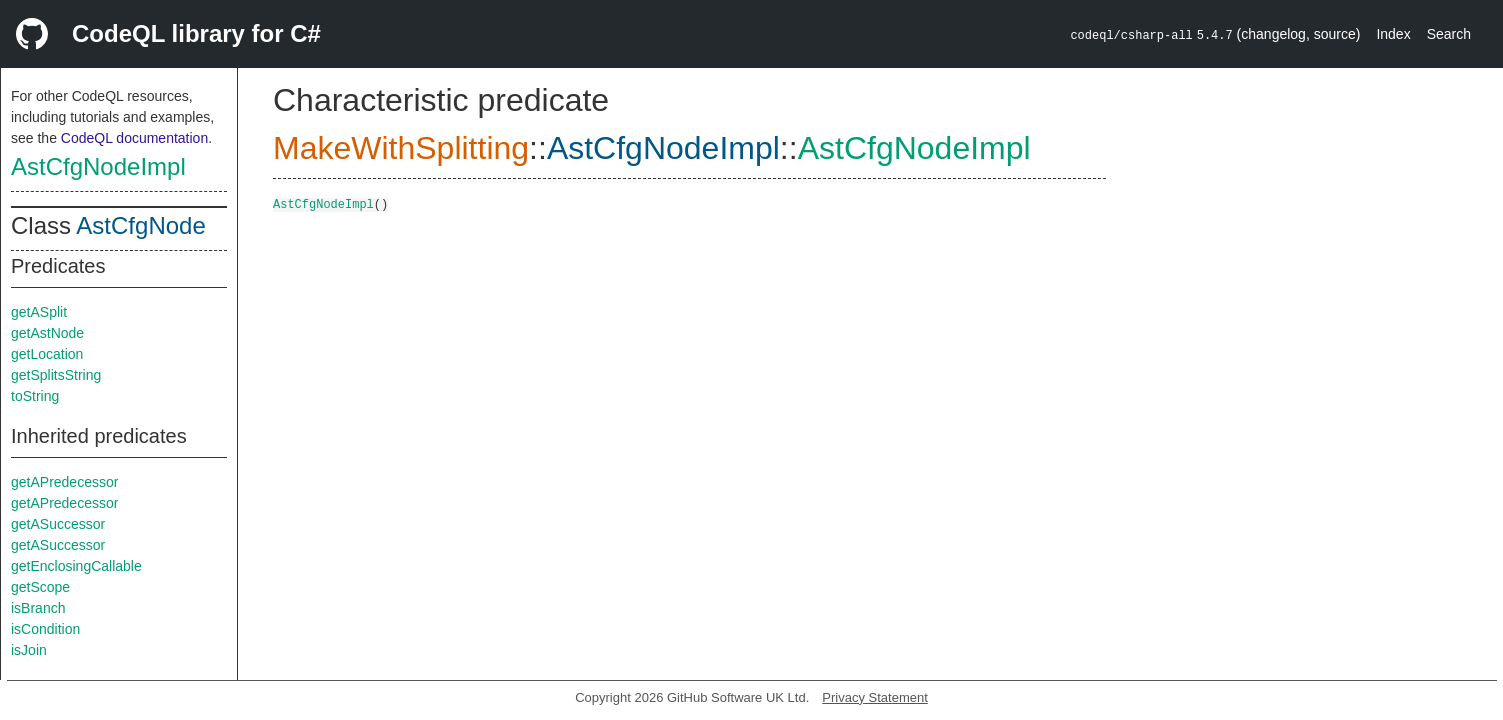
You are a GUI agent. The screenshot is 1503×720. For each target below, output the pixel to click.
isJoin (29, 650)
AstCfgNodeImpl (98, 166)
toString (35, 396)
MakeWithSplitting (401, 148)
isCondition (45, 629)
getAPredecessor (64, 482)
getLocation (47, 354)
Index (1393, 34)
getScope (40, 587)
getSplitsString (56, 375)
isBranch (38, 608)
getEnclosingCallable (76, 566)
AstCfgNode (140, 225)
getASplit (39, 312)
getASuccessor (58, 524)
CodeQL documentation (134, 138)
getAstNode (47, 333)
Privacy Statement (875, 697)
